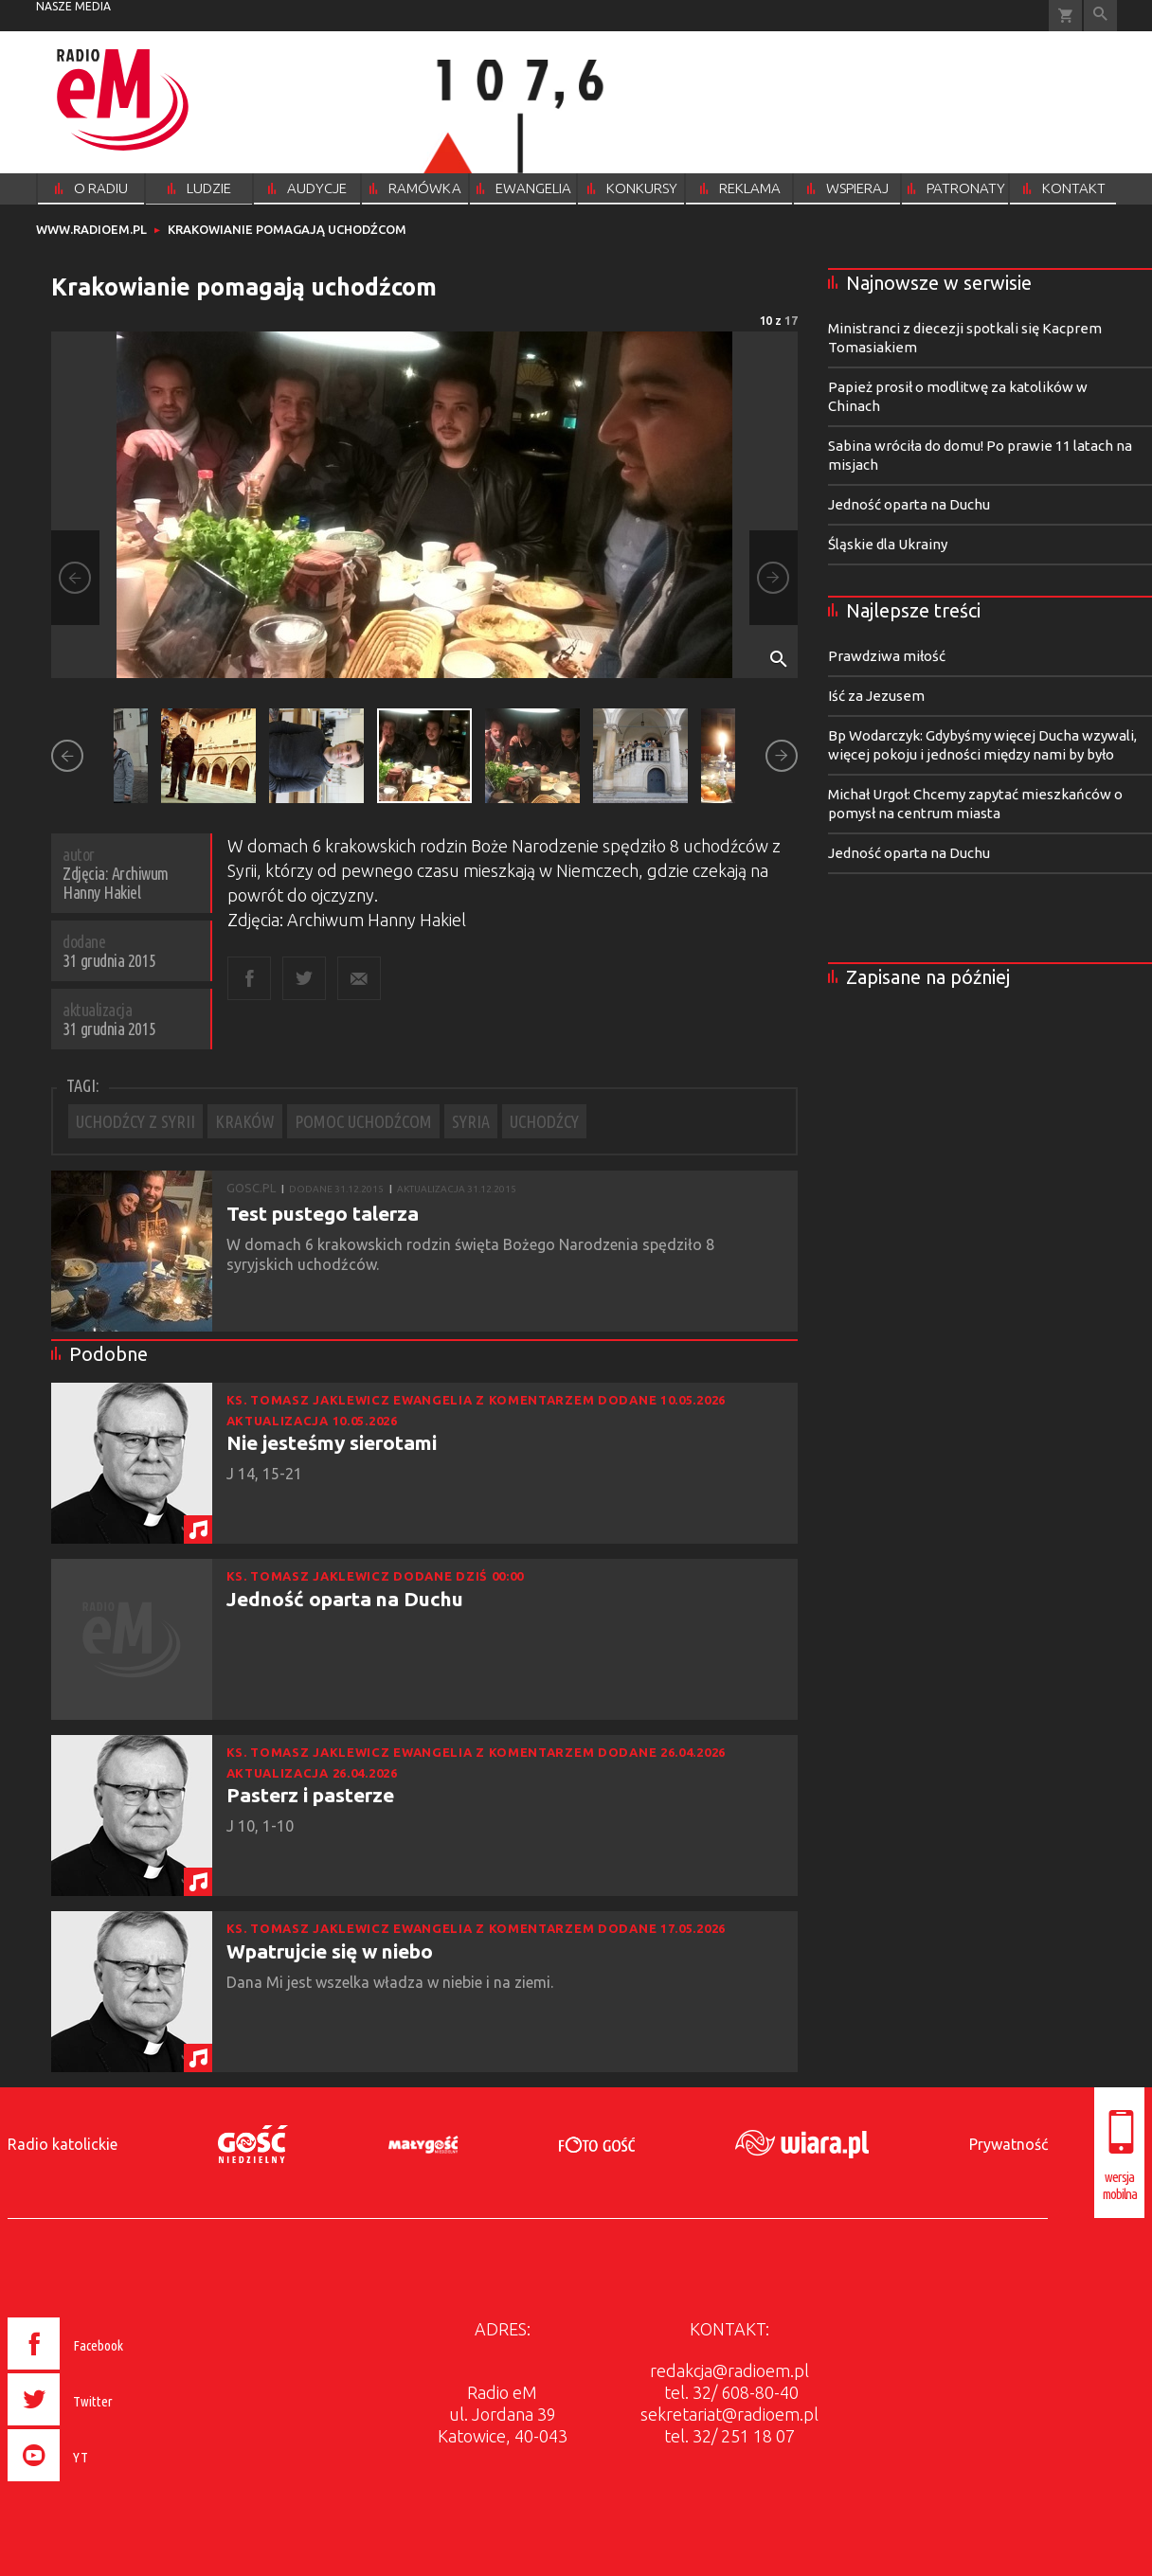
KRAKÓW (245, 1121)
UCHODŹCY (544, 1121)
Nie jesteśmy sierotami (331, 1442)
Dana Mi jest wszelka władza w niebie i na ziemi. (391, 1982)
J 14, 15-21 (266, 1473)
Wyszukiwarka (1100, 15)
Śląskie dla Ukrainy (887, 544)
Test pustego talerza (322, 1213)
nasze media (73, 6)
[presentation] (106, 2484)
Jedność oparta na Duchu (344, 1598)
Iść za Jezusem (876, 696)
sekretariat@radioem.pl (729, 2414)
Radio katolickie (62, 2144)
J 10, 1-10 (261, 1825)
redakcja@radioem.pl (729, 2370)
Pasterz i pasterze (310, 1794)
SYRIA (471, 1121)
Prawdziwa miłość (886, 656)
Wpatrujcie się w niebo (329, 1951)
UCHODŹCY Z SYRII (135, 1121)
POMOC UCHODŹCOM (363, 1121)
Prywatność (1008, 2144)
